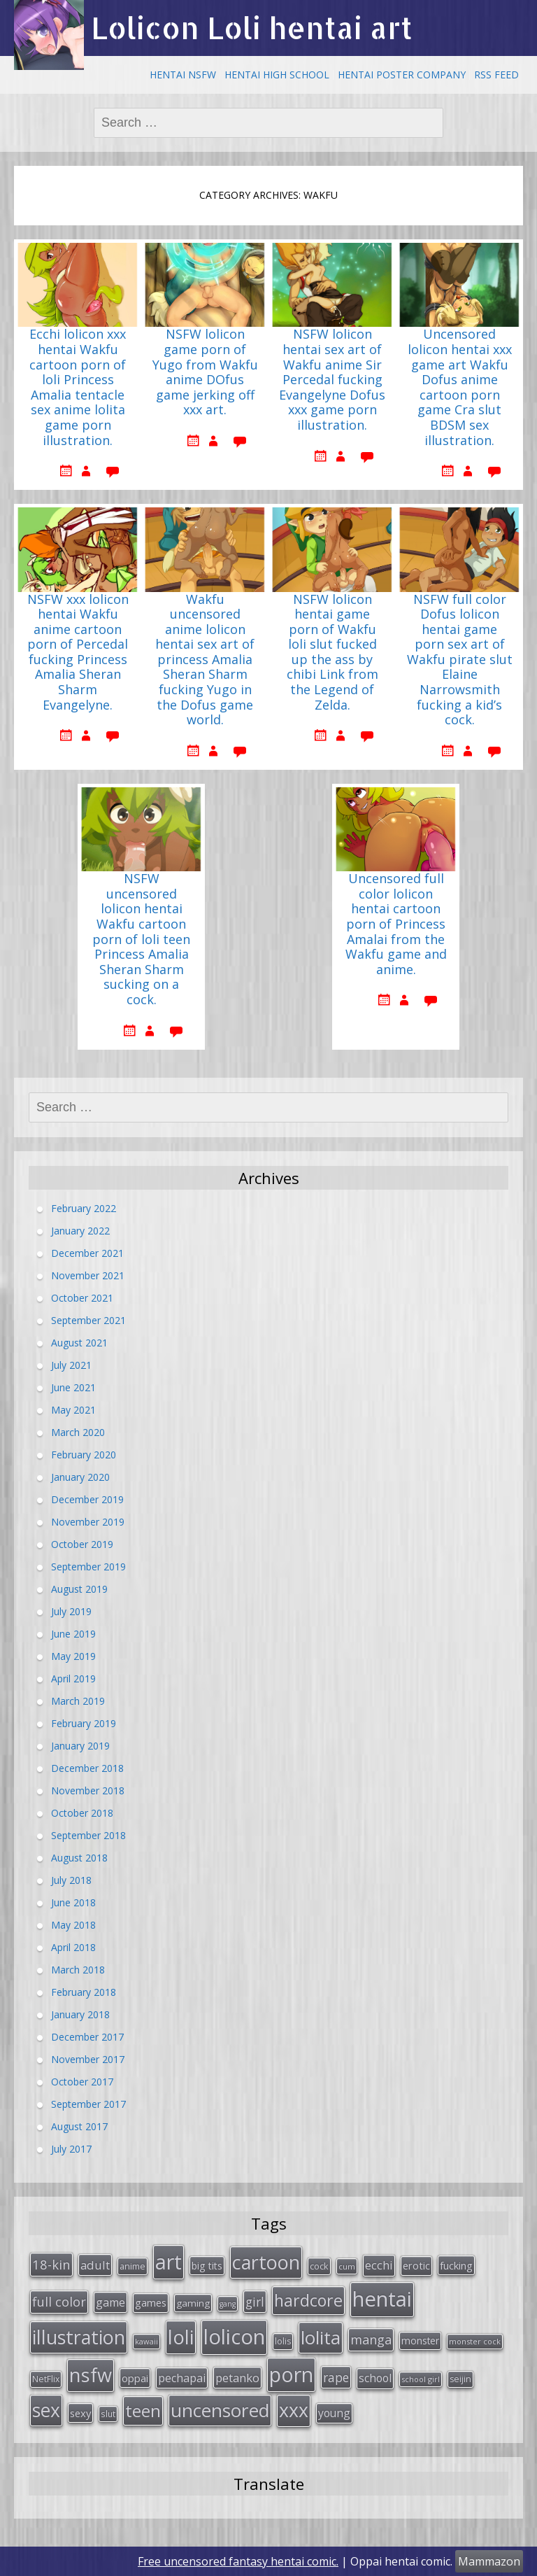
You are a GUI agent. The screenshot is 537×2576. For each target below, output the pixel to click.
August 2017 (79, 2126)
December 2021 (87, 1253)
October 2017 (82, 2081)
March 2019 (78, 1701)
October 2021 (82, 1297)
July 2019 (71, 1611)
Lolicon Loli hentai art (252, 27)
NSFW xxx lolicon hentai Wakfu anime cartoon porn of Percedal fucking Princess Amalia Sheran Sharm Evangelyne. (78, 652)
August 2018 (79, 1857)
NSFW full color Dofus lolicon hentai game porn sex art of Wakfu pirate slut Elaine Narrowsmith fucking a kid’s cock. (460, 660)
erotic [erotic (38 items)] (416, 2265)
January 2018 (80, 2014)
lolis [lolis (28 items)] (283, 2341)
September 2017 (88, 2104)
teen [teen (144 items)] (143, 2410)
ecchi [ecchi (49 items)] (379, 2265)
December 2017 (87, 2036)
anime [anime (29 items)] (132, 2266)
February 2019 (83, 1723)
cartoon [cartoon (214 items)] (266, 2262)
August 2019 (79, 1589)
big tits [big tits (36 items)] (207, 2265)
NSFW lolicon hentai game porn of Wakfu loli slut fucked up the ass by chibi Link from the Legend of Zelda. (332, 652)
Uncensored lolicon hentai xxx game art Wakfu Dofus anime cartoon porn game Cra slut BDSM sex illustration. (460, 387)
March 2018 (78, 1969)
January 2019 (80, 1745)
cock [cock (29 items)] (319, 2266)
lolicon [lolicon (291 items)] (234, 2337)
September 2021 (88, 1320)
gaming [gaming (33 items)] (193, 2303)
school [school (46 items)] (375, 2378)
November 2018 (87, 1790)
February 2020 (83, 1454)
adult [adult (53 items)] (95, 2265)
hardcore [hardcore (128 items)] (308, 2300)
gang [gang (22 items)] (228, 2304)
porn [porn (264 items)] (291, 2374)
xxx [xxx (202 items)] (293, 2410)
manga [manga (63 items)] (371, 2339)
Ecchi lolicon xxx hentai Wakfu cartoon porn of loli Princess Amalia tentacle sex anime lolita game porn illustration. (77, 387)
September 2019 (88, 1566)
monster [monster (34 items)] (420, 2340)
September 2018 (88, 1835)
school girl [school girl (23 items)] (420, 2379)
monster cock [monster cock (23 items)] (475, 2341)
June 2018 (73, 1902)
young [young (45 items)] (334, 2413)
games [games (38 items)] (150, 2302)
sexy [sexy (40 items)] (80, 2413)
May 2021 (73, 1409)
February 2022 (83, 1208)
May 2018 (73, 1924)
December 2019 (87, 1499)
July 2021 (71, 1365)
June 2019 (73, 1633)
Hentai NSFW (183, 74)
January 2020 (80, 1477)
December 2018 (87, 1768)
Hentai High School (276, 74)
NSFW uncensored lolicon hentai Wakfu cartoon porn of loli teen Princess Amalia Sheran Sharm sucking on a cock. (141, 939)
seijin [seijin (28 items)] (460, 2379)
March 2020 (78, 1432)
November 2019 (87, 1521)
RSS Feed (496, 74)
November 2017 (87, 2059)
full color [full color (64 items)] (59, 2301)
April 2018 (73, 1947)
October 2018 (82, 1813)
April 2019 (73, 1678)
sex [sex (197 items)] (46, 2410)
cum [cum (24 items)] (346, 2266)
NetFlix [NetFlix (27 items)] (45, 2379)
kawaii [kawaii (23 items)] (146, 2341)
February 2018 (83, 1992)
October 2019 (82, 1544)
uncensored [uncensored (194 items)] (220, 2410)
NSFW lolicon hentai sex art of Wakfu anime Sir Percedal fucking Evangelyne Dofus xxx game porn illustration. (332, 380)
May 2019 (73, 1656)
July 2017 (71, 2148)
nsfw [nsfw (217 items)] (90, 2375)
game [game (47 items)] (110, 2302)
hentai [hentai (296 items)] (382, 2299)
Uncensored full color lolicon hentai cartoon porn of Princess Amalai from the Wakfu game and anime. (396, 924)
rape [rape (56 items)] (336, 2377)
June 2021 (73, 1387)
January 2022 (80, 1230)
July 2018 (71, 1880)
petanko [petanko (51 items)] (237, 2378)
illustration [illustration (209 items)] (78, 2337)
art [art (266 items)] (168, 2261)
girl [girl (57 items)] (254, 2301)
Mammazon (489, 2561)
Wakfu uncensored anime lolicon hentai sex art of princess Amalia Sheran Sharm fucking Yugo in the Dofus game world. (205, 660)
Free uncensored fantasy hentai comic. (238, 2561)
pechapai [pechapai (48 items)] (182, 2378)
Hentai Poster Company (402, 74)
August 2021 (79, 1342)
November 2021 (87, 1275)
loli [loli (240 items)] (181, 2336)
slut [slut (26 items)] (108, 2413)
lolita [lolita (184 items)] (321, 2337)
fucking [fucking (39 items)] (456, 2265)
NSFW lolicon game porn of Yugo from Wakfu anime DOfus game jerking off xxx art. (205, 372)
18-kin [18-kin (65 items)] (51, 2264)
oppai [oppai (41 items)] (135, 2378)
